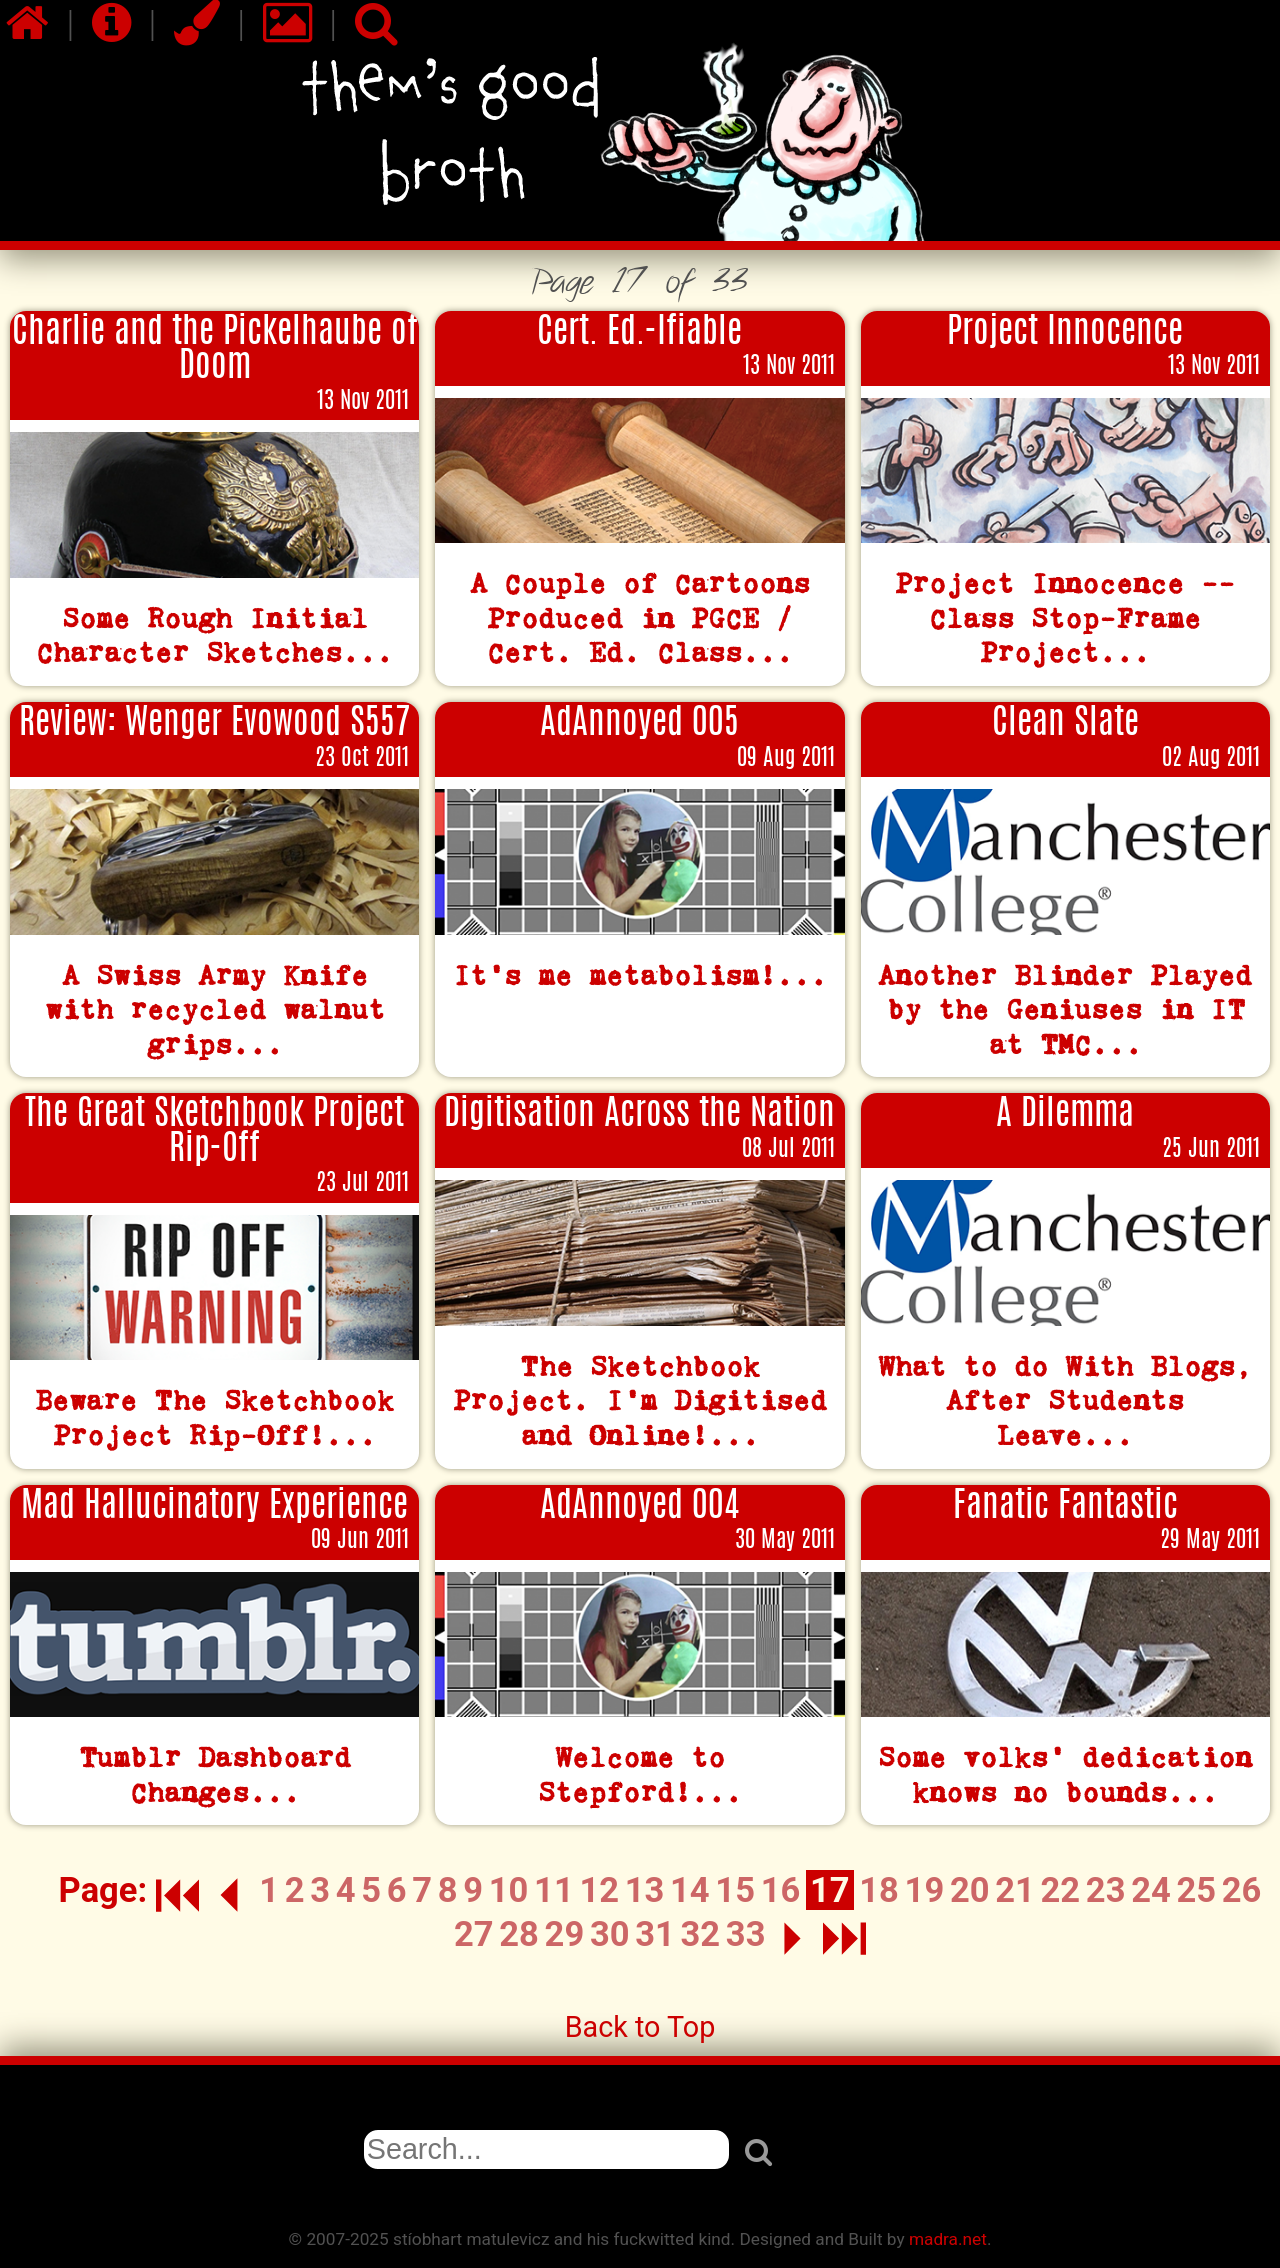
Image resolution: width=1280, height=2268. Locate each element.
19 (925, 1890)
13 (645, 1890)
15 (735, 1890)
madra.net (948, 2239)
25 (1196, 1890)
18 (879, 1890)
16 (781, 1890)
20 (970, 1890)
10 (509, 1890)
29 (565, 1934)
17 (830, 1890)
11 (554, 1890)
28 (519, 1934)
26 (1242, 1890)
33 (746, 1934)
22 (1061, 1890)
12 (599, 1890)
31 (655, 1934)
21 (1015, 1890)
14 (690, 1890)
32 (701, 1934)
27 (474, 1934)
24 (1151, 1890)
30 (610, 1934)
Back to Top (640, 2027)
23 (1106, 1890)
